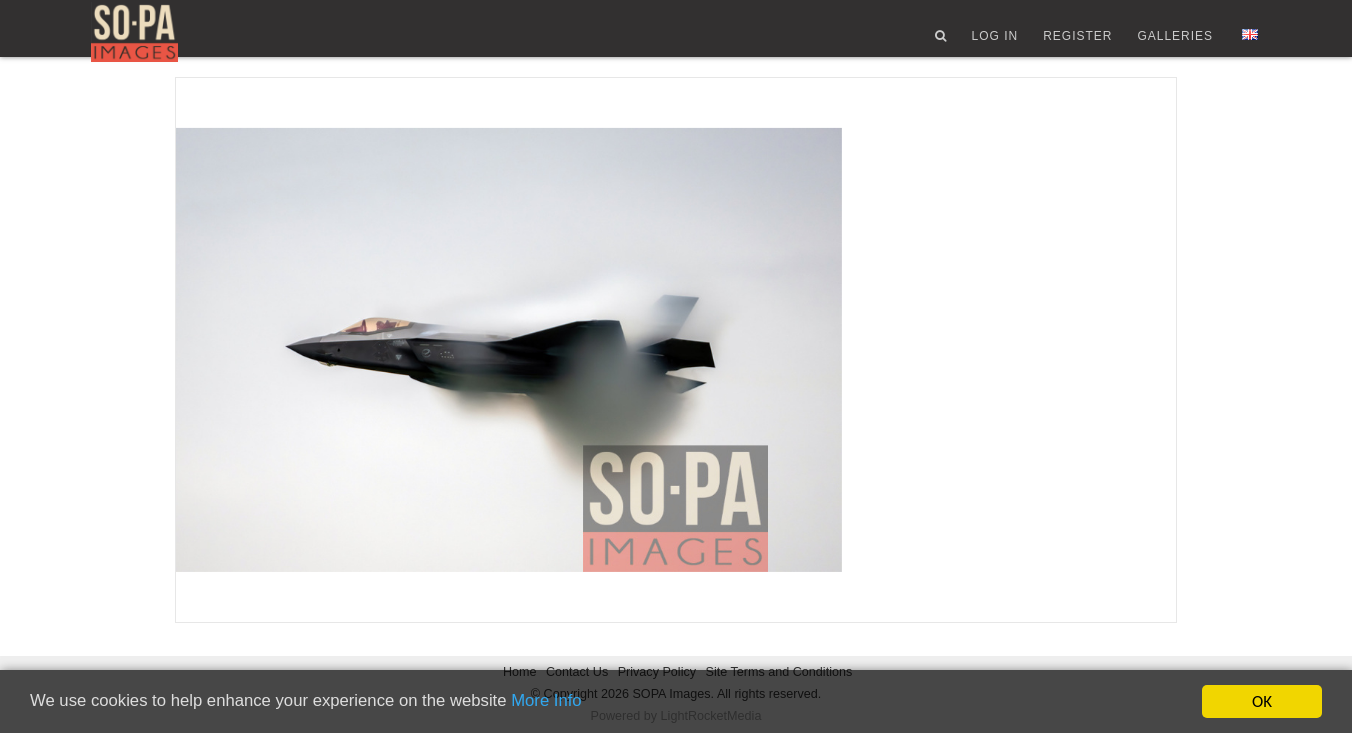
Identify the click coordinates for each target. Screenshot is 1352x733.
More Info (556, 702)
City (1013, 560)
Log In (994, 43)
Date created (893, 560)
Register (1077, 43)
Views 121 (895, 258)
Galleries (1175, 43)
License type (1046, 620)
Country (875, 620)
